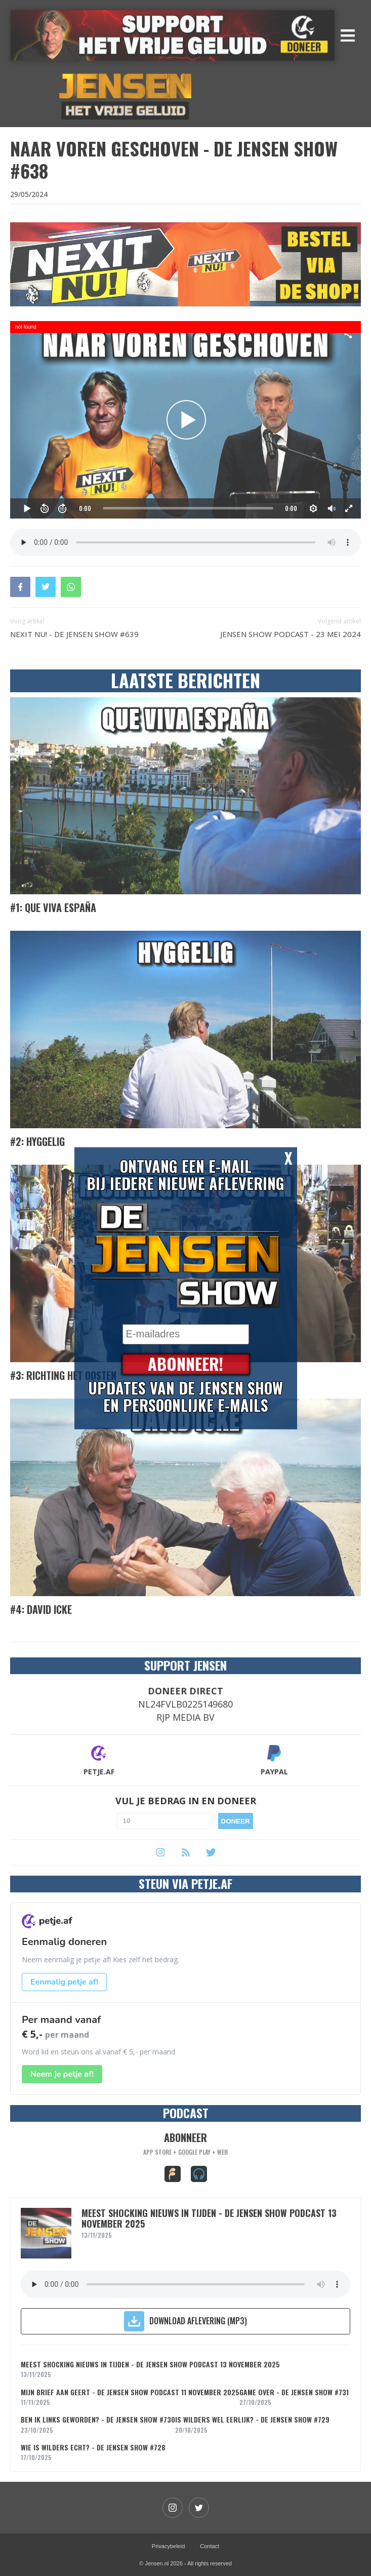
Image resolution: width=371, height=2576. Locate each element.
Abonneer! (185, 1364)
